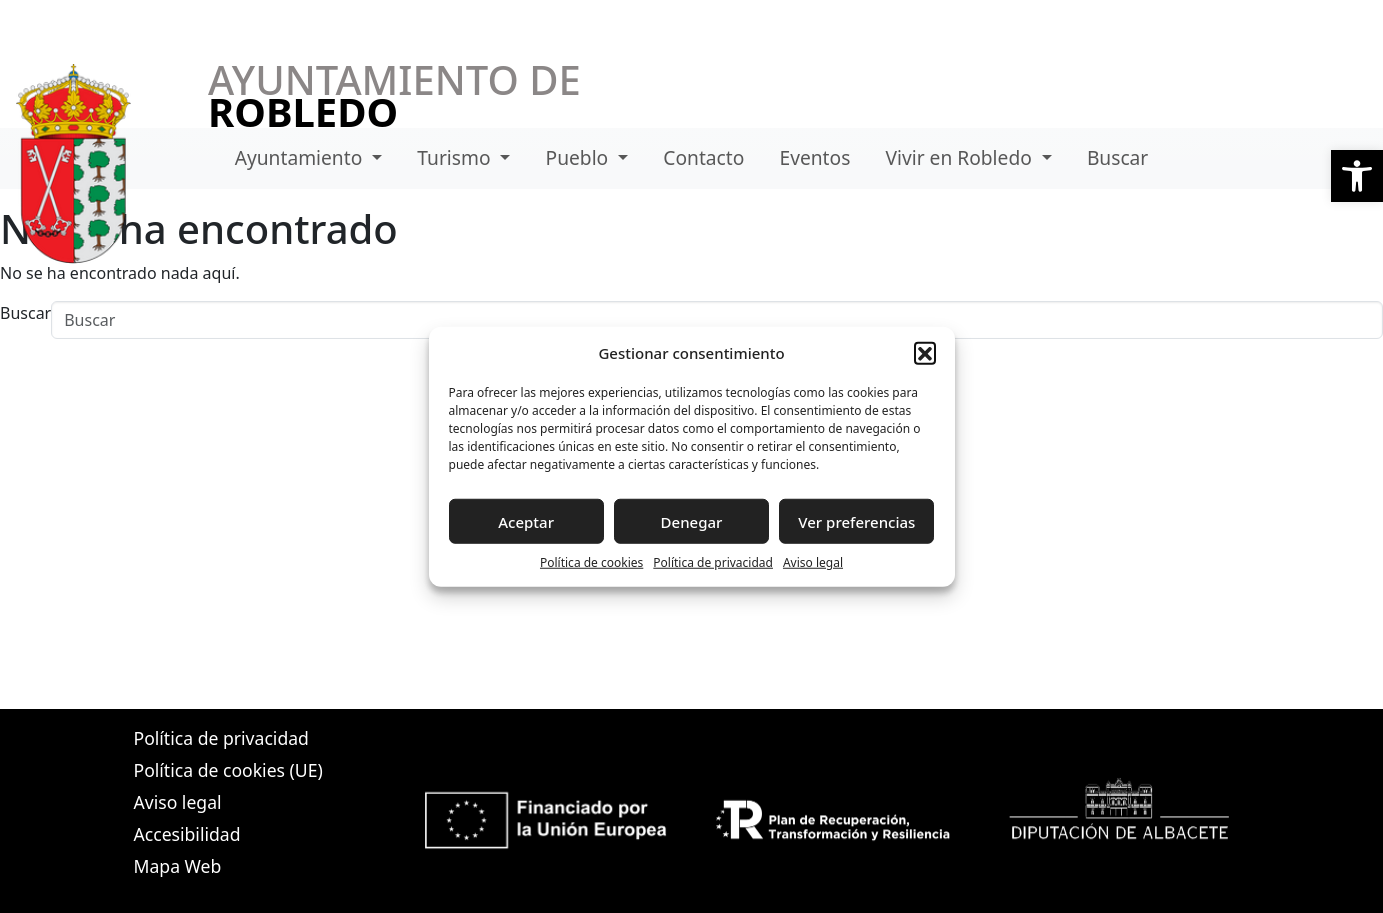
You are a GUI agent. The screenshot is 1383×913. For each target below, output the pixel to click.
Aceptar (526, 521)
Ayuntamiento (301, 157)
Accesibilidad (187, 834)
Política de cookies (591, 562)
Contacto (703, 157)
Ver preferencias (856, 521)
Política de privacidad (713, 562)
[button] (1357, 176)
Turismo (456, 157)
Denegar (692, 521)
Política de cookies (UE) (228, 770)
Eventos (815, 157)
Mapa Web (178, 866)
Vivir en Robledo (961, 157)
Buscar (1117, 157)
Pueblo (580, 157)
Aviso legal (813, 562)
